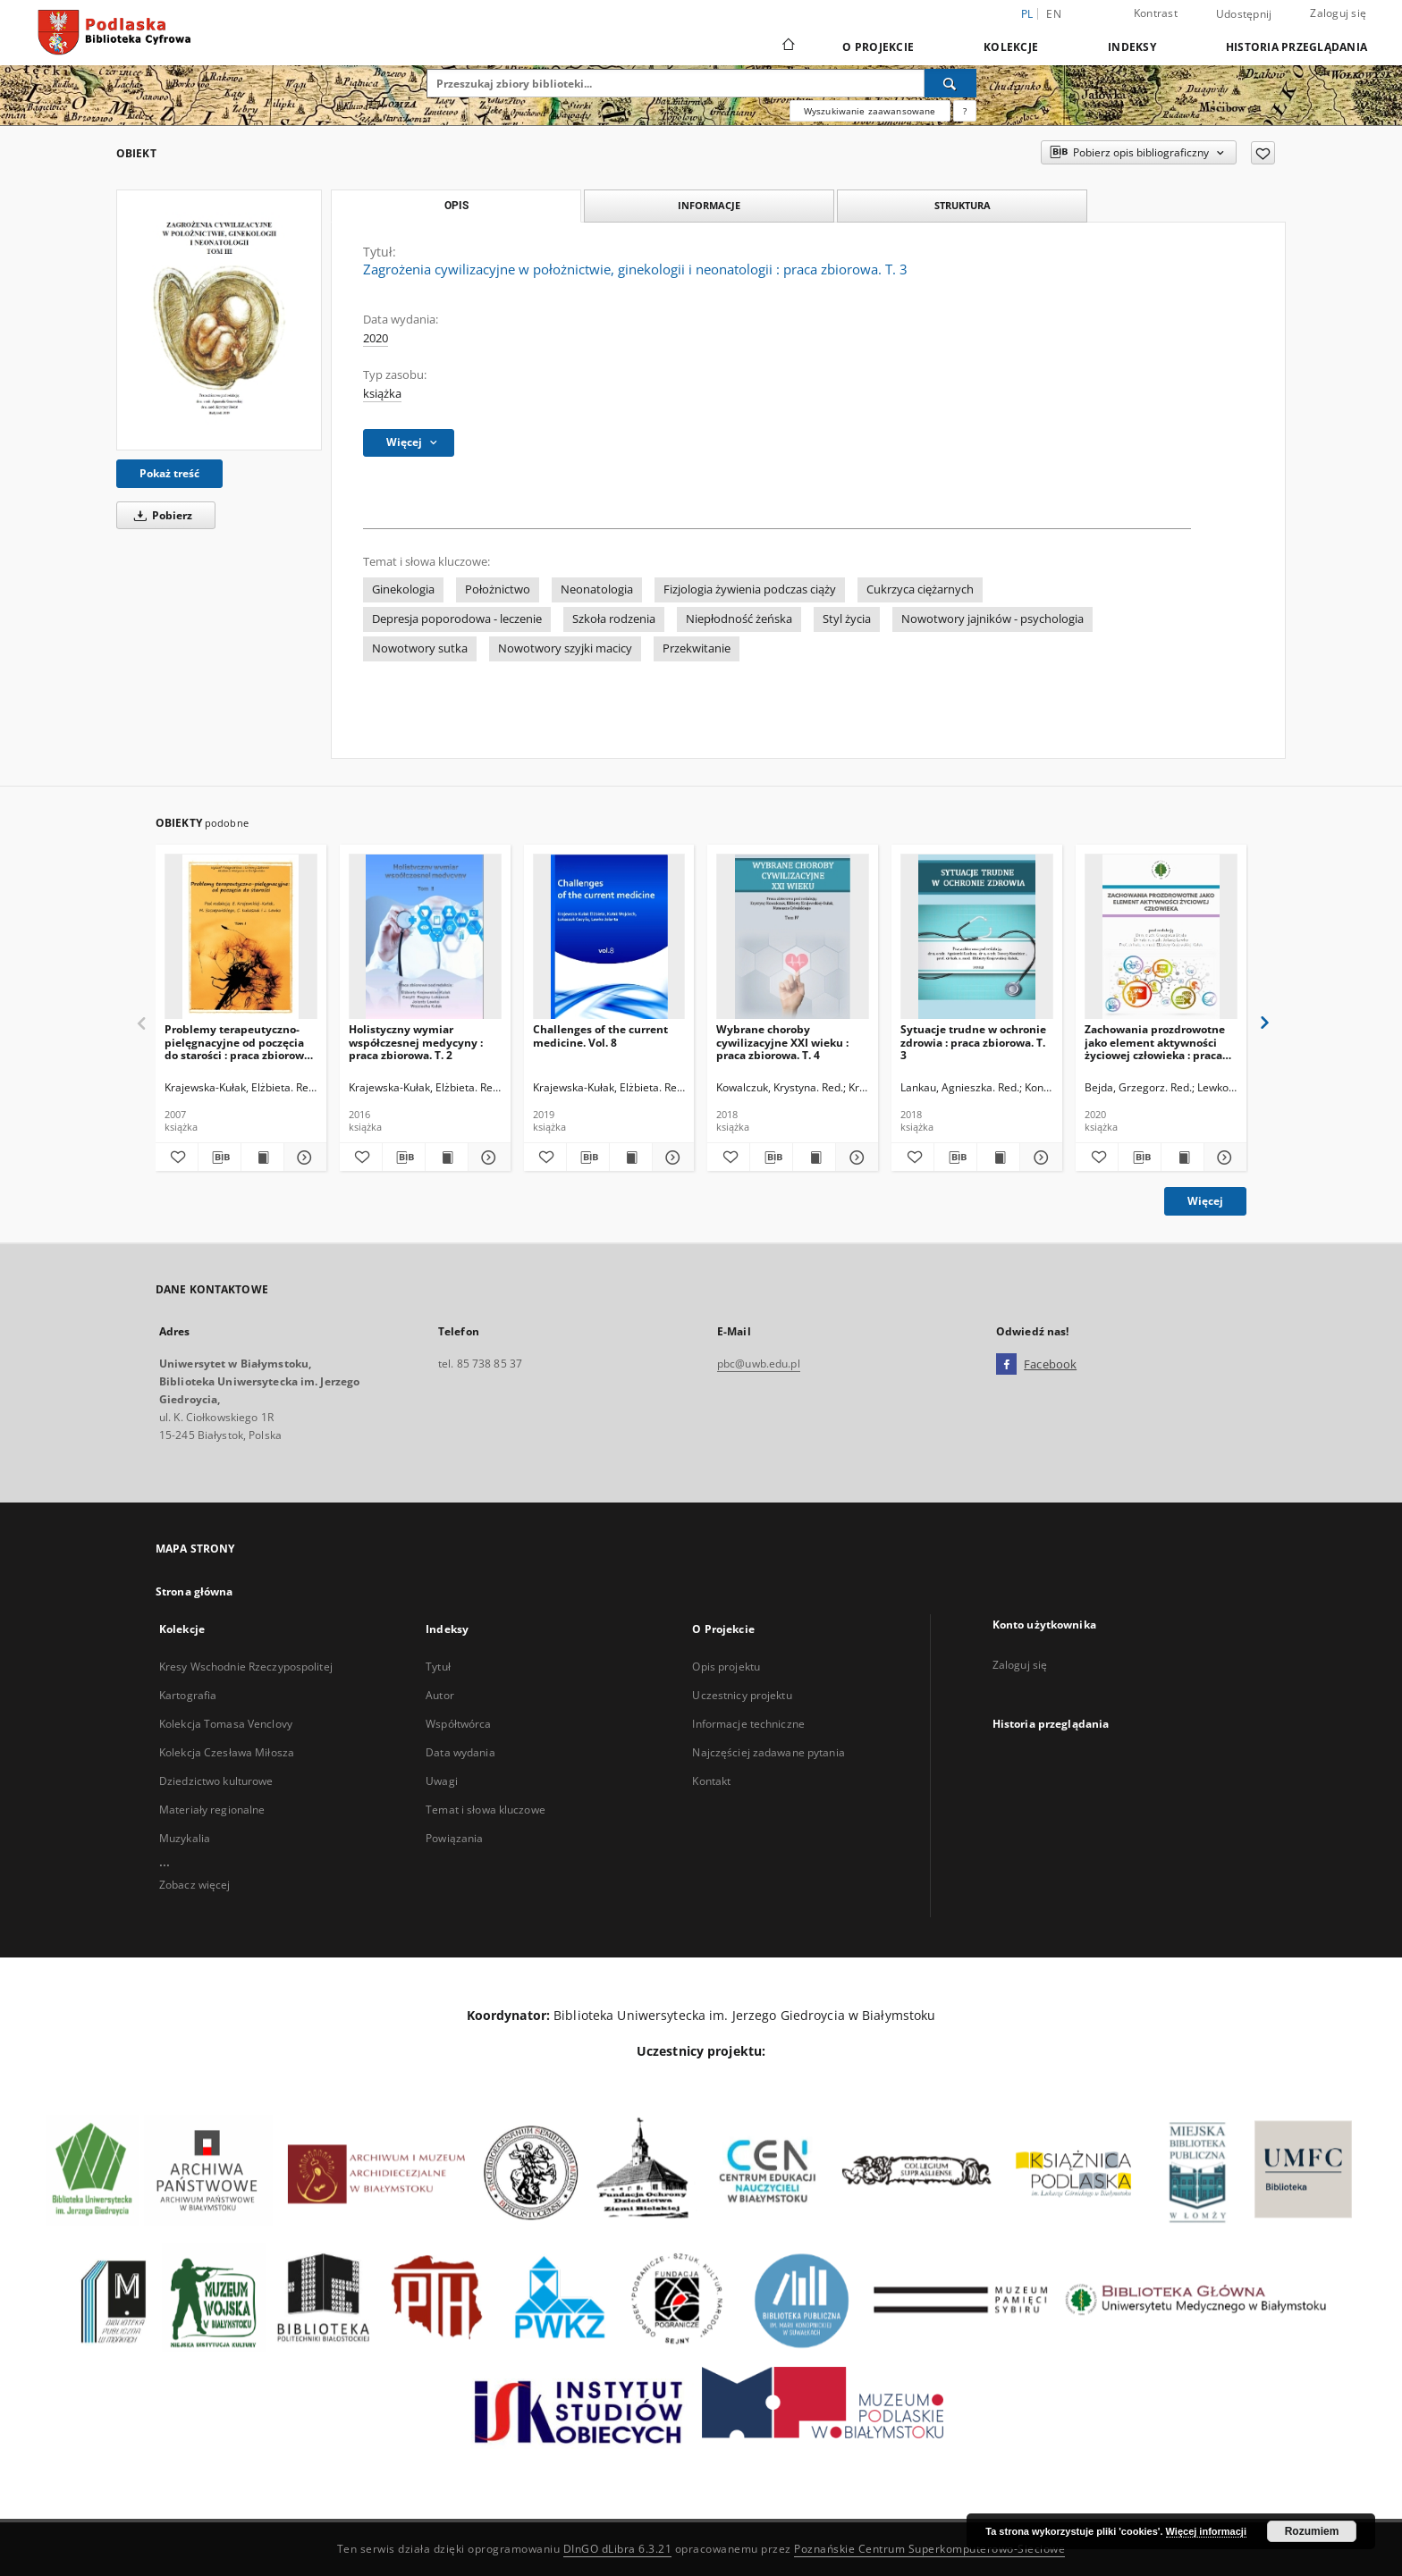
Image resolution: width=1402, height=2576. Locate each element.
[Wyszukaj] (950, 83)
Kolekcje (1011, 47)
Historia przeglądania (1296, 47)
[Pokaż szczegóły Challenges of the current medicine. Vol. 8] (671, 1157)
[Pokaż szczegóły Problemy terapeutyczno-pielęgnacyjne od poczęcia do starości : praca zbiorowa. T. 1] (303, 1157)
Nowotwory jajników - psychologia (992, 619)
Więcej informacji (1206, 2531)
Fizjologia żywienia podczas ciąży (749, 589)
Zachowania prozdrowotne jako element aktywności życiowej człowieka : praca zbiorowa (1155, 1042)
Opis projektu (726, 1666)
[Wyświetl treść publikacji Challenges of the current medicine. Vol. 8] (631, 1157)
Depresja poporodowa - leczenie (457, 619)
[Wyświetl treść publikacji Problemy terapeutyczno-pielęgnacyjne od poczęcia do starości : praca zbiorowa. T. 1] (262, 1157)
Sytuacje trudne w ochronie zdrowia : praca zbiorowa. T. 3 (973, 1042)
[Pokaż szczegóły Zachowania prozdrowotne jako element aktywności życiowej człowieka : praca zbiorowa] (1223, 1157)
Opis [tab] (456, 205)
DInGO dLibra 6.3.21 (617, 2548)
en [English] (1053, 14)
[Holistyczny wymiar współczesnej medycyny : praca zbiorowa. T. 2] (425, 937)
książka (382, 393)
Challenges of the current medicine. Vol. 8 (600, 1035)
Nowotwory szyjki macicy (565, 648)
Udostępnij (1244, 14)
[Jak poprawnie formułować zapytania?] (964, 111)
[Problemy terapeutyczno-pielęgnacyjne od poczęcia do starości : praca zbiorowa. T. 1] (241, 937)
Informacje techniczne (748, 1723)
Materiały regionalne (212, 1809)
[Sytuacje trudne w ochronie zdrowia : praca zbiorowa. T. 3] (976, 937)
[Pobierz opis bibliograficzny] (219, 1157)
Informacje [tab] (709, 205)
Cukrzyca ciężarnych (920, 589)
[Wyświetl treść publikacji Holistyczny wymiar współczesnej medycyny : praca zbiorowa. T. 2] (447, 1157)
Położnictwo (497, 589)
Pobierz (160, 515)
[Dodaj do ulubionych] (1263, 152)
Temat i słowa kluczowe (485, 1809)
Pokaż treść (169, 473)
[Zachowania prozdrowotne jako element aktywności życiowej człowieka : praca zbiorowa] (1161, 937)
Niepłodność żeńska (739, 619)
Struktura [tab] (962, 205)
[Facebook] (1006, 1365)
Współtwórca (458, 1723)
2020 (375, 338)
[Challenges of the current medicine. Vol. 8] (609, 937)
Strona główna (194, 1591)
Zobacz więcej (195, 1884)
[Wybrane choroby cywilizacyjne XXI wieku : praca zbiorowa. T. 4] (792, 937)
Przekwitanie (697, 648)
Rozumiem (1312, 2531)
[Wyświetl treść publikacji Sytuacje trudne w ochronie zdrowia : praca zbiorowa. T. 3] (998, 1157)
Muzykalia (184, 1838)
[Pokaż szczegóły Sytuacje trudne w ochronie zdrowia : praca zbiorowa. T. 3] (1039, 1157)
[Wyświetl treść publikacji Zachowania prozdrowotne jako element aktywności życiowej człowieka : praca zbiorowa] (1182, 1157)
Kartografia (187, 1695)
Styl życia (847, 619)
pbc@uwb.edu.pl (758, 1363)
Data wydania (460, 1752)
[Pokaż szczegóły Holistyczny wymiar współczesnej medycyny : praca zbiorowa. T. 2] (487, 1157)
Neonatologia (597, 589)
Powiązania (454, 1838)
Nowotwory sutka (420, 648)
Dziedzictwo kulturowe (216, 1781)
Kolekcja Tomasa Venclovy (225, 1723)
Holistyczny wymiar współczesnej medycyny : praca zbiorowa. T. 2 (416, 1042)
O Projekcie (878, 47)
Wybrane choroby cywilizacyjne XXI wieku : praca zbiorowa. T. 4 (782, 1042)
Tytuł (438, 1666)
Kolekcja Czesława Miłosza (226, 1752)
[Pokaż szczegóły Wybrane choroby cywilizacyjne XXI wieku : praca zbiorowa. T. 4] (854, 1157)
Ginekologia (403, 589)
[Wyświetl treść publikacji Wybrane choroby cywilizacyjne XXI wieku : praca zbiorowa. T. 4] (814, 1157)
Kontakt (711, 1781)
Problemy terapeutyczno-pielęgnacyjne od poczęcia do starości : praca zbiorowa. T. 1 (239, 1042)
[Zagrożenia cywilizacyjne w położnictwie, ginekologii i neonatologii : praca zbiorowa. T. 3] (219, 320)
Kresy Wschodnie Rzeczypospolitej (246, 1666)
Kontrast (1156, 13)
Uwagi (442, 1781)
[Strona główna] (787, 46)
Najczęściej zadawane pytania (768, 1752)
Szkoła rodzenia (613, 619)
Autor (440, 1695)
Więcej (1205, 1200)
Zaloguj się (1338, 13)
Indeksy (1132, 47)
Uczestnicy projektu (741, 1695)
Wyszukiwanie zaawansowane (870, 111)
